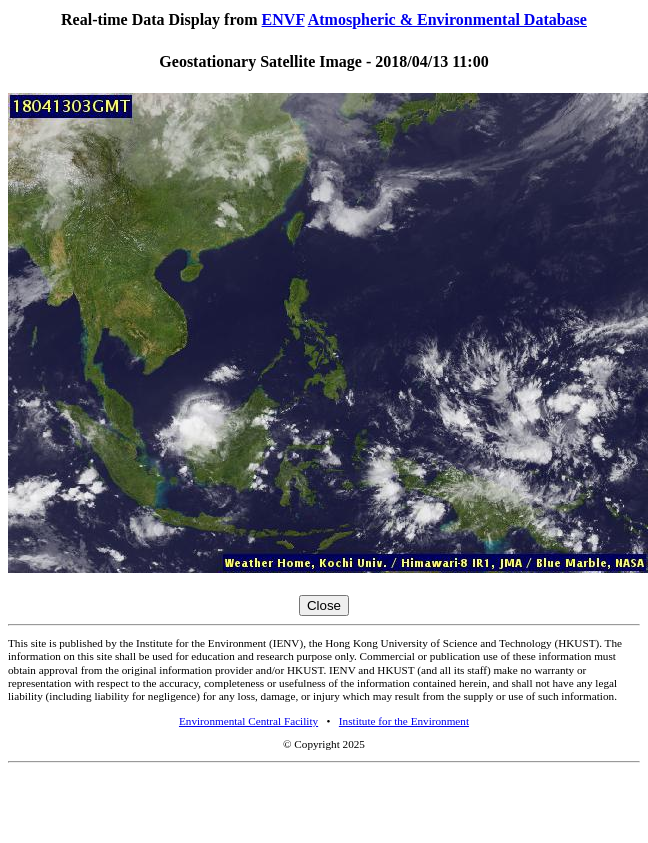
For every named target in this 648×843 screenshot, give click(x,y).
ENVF (283, 19)
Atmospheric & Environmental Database (447, 19)
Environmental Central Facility (248, 721)
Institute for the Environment (404, 721)
